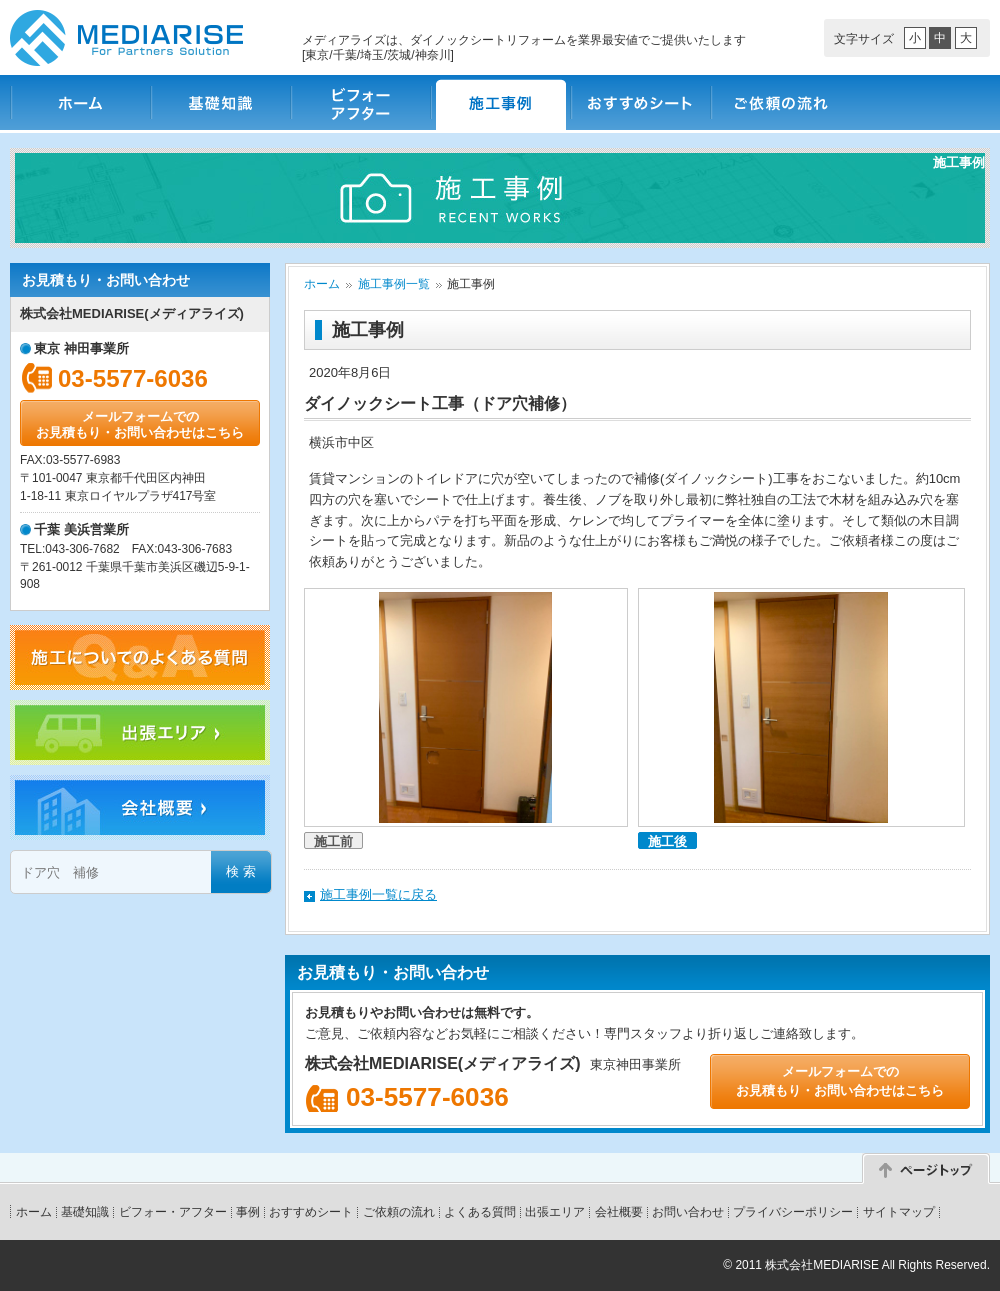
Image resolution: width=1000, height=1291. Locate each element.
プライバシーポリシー (793, 1212)
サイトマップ (899, 1212)
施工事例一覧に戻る (378, 894)
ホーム (80, 102)
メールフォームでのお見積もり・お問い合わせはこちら (140, 424)
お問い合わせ (688, 1212)
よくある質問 (480, 1212)
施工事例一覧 (394, 284)
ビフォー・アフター (360, 102)
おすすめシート (640, 102)
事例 (248, 1212)
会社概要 (619, 1212)
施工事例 (500, 102)
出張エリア (555, 1212)
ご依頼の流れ (780, 102)
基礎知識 (220, 102)
